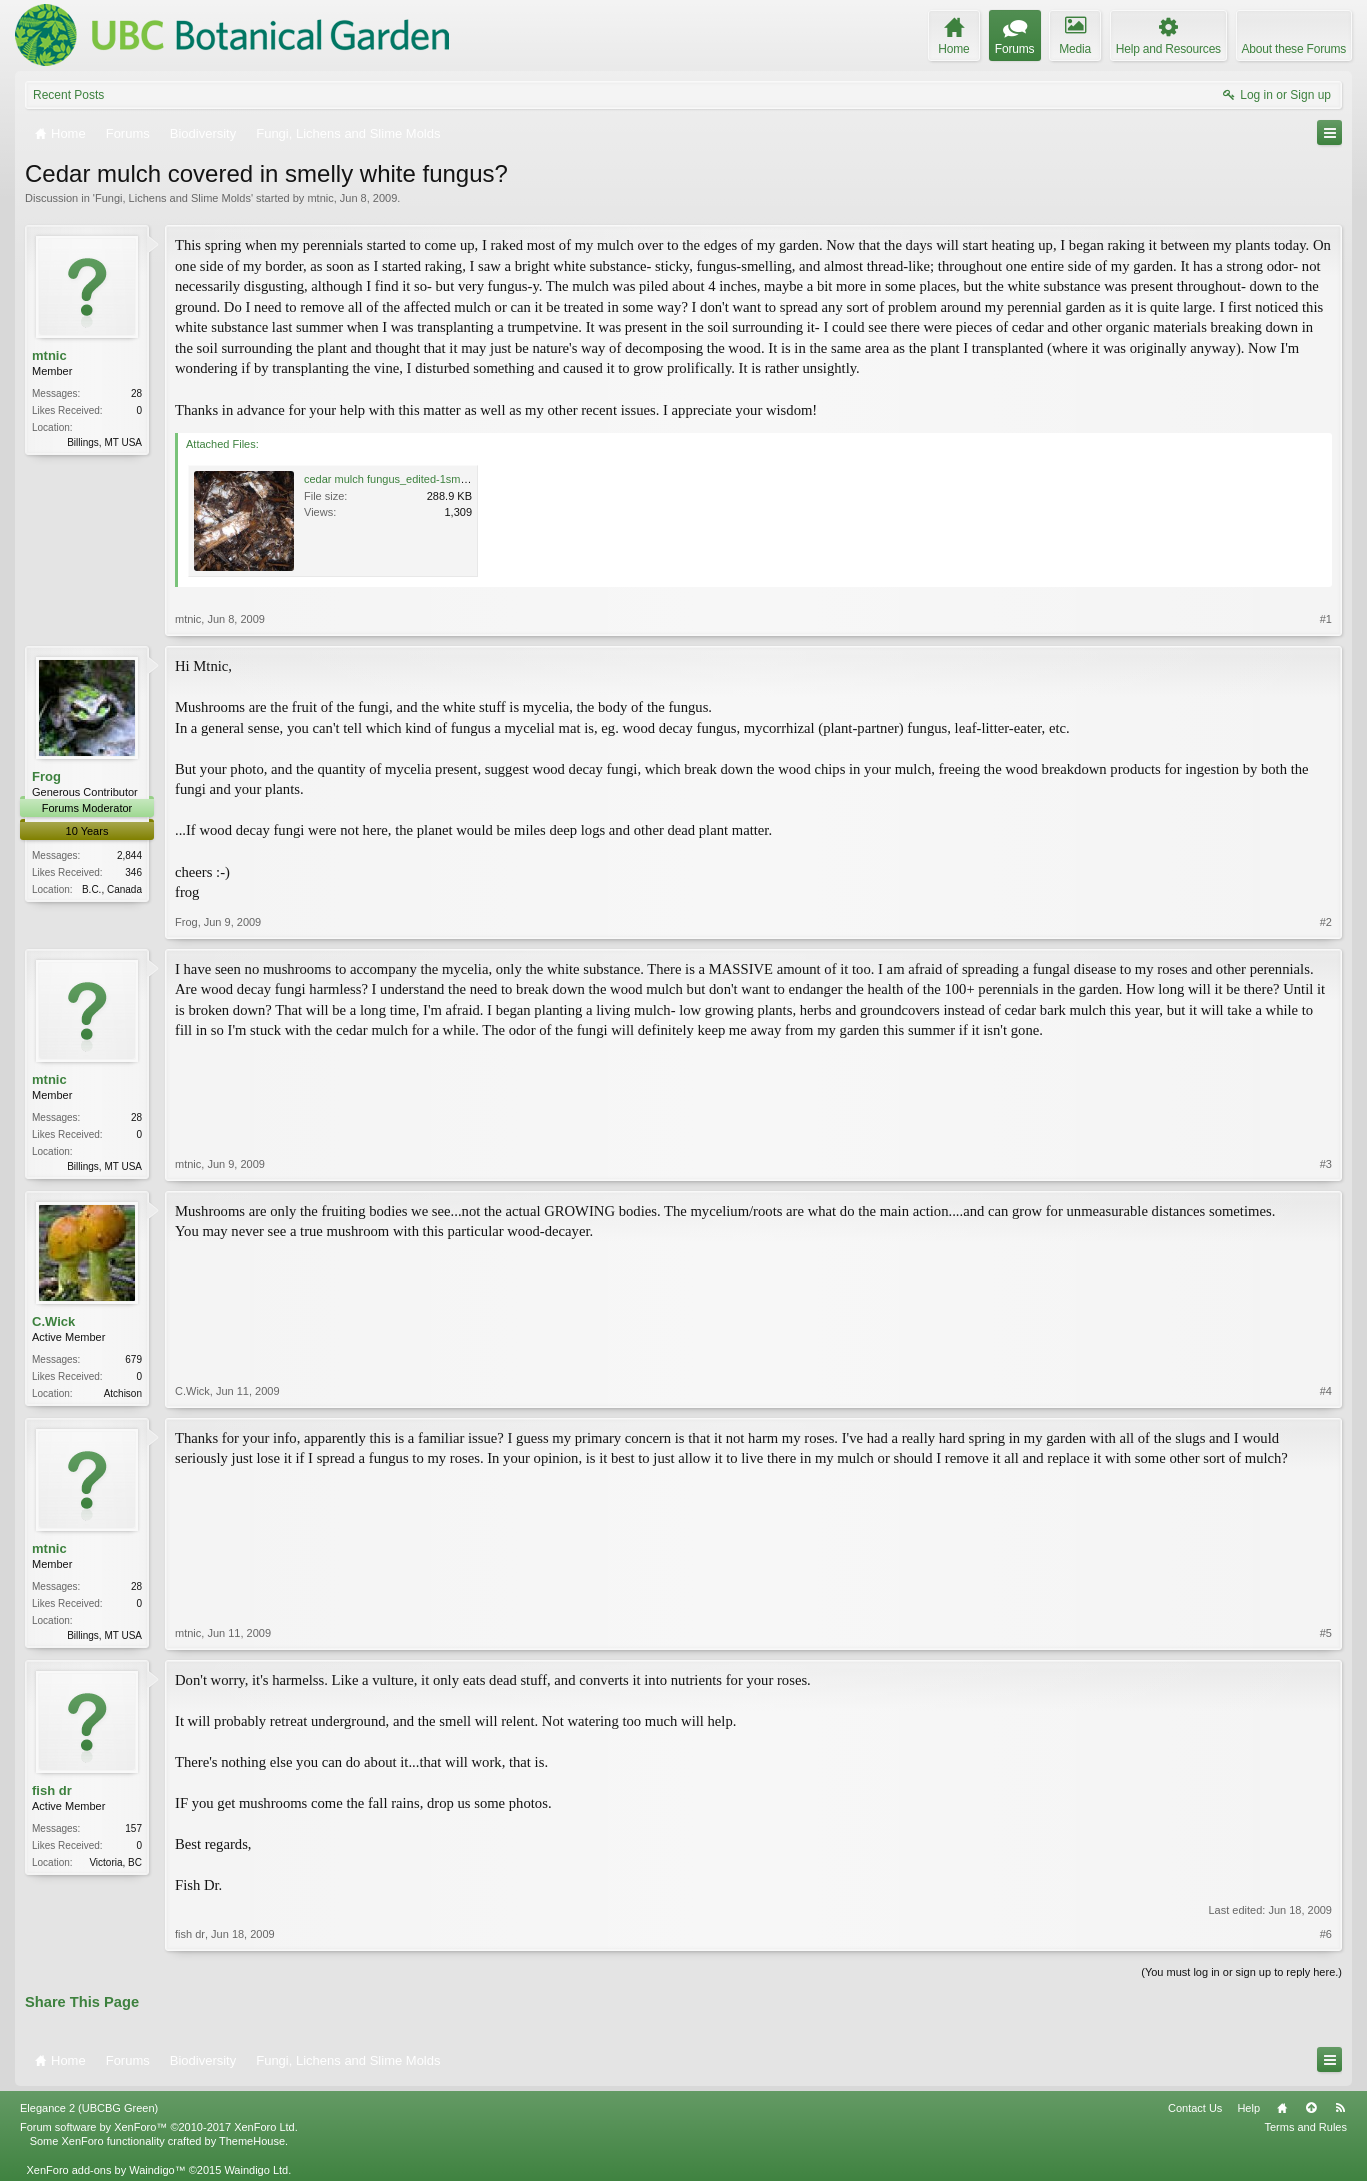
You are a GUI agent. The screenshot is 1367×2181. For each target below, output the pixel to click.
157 (133, 1828)
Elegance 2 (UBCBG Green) (89, 2108)
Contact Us (1195, 2108)
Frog (46, 776)
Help (1248, 2108)
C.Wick (53, 1321)
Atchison (123, 1393)
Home (1282, 2108)
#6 (1326, 1934)
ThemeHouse (252, 2141)
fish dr (52, 1790)
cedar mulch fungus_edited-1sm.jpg (391, 479)
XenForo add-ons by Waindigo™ (105, 2170)
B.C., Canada (112, 889)
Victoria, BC (115, 1862)
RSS (1340, 2108)
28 (136, 393)
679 (133, 1359)
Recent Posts (68, 95)
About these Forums (1294, 49)
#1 (1326, 619)
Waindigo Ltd (256, 2170)
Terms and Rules (1305, 2127)
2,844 (129, 855)
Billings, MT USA (104, 442)
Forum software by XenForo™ (159, 2127)
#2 (1326, 922)
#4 (1326, 1391)
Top (1311, 2108)
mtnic (320, 198)
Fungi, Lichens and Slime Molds (173, 198)
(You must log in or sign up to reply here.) (1241, 1972)
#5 (1326, 1633)
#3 (1326, 1164)
